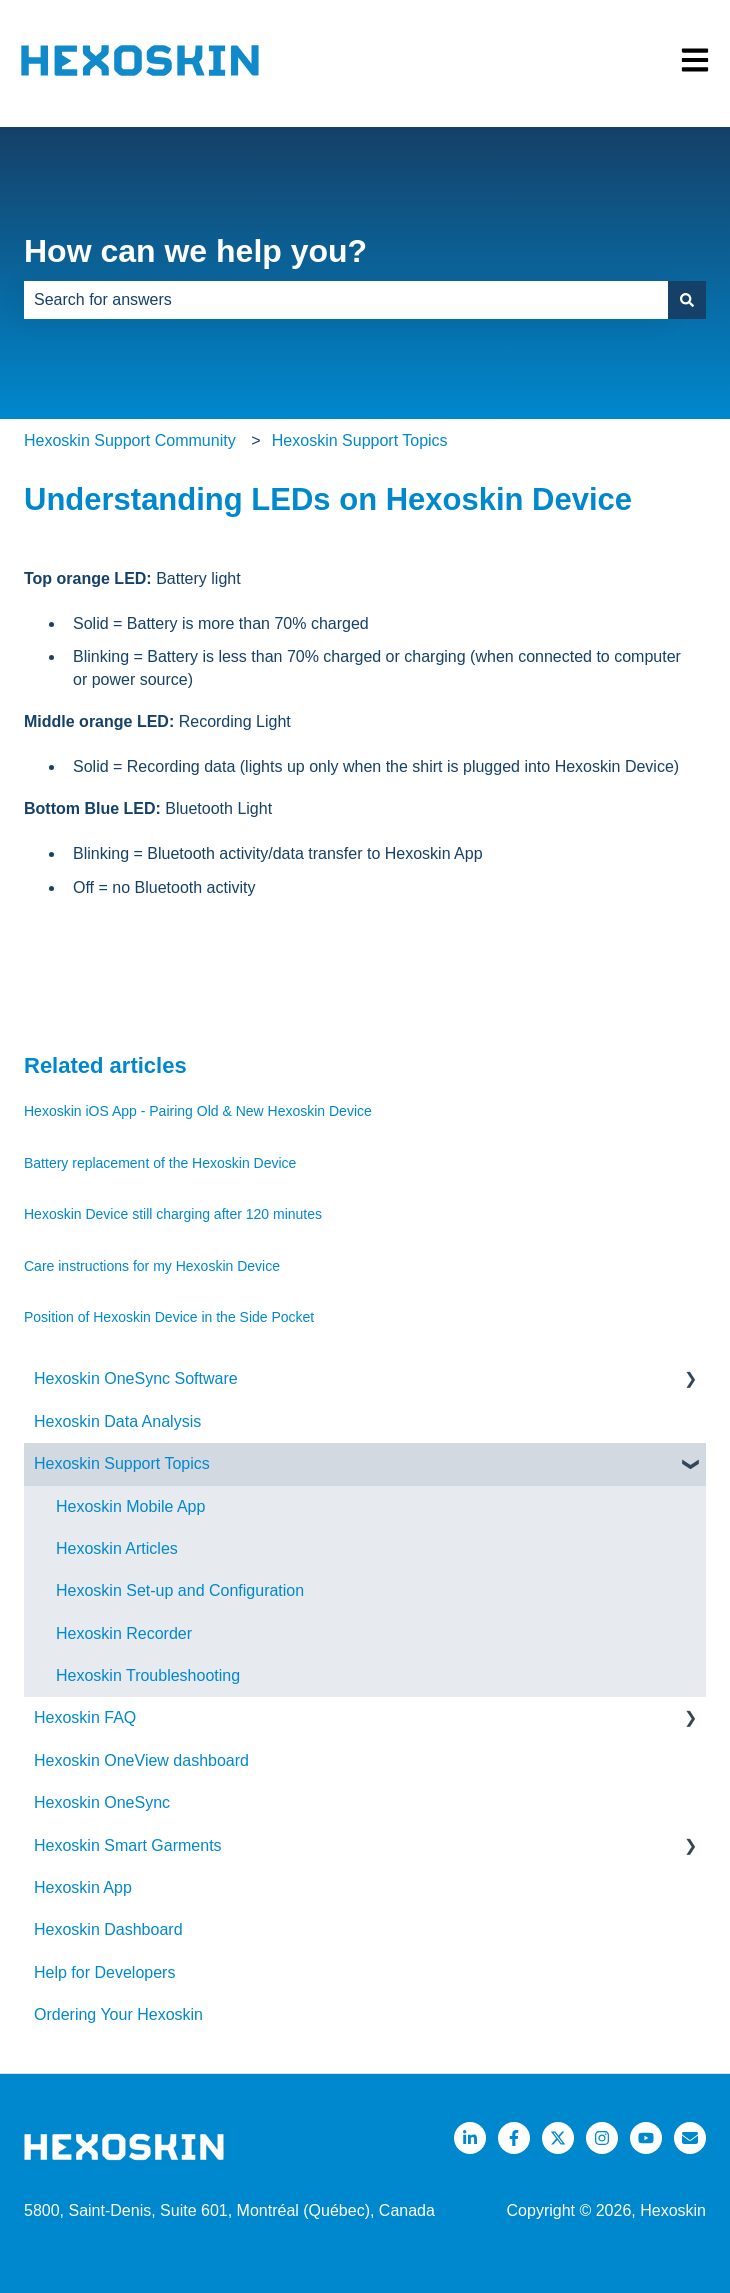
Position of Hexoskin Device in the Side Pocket (169, 1317)
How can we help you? (195, 251)
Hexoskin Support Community (130, 440)
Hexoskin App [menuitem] (83, 1887)
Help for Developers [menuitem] (104, 1972)
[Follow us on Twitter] (558, 2138)
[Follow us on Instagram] (602, 2138)
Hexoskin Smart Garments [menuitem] (128, 1845)
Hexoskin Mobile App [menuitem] (130, 1506)
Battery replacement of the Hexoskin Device (160, 1163)
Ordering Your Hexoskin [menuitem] (118, 2014)
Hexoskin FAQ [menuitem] (85, 1717)
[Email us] (690, 2138)
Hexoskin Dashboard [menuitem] (108, 1929)
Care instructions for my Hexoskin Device (152, 1266)
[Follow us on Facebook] (514, 2138)
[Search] (687, 300)
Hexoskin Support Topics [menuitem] (122, 1463)
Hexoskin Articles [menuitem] (117, 1548)
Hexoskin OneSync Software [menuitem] (136, 1378)
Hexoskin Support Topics (360, 440)
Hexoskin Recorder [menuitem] (124, 1633)
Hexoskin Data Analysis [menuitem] (117, 1421)
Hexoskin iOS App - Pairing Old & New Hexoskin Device (198, 1111)
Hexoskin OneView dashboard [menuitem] (141, 1760)
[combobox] (346, 300)
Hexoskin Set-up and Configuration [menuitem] (180, 1590)
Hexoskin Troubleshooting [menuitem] (148, 1675)
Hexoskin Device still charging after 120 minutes (173, 1214)
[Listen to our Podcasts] (646, 2138)
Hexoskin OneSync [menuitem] (102, 1802)
